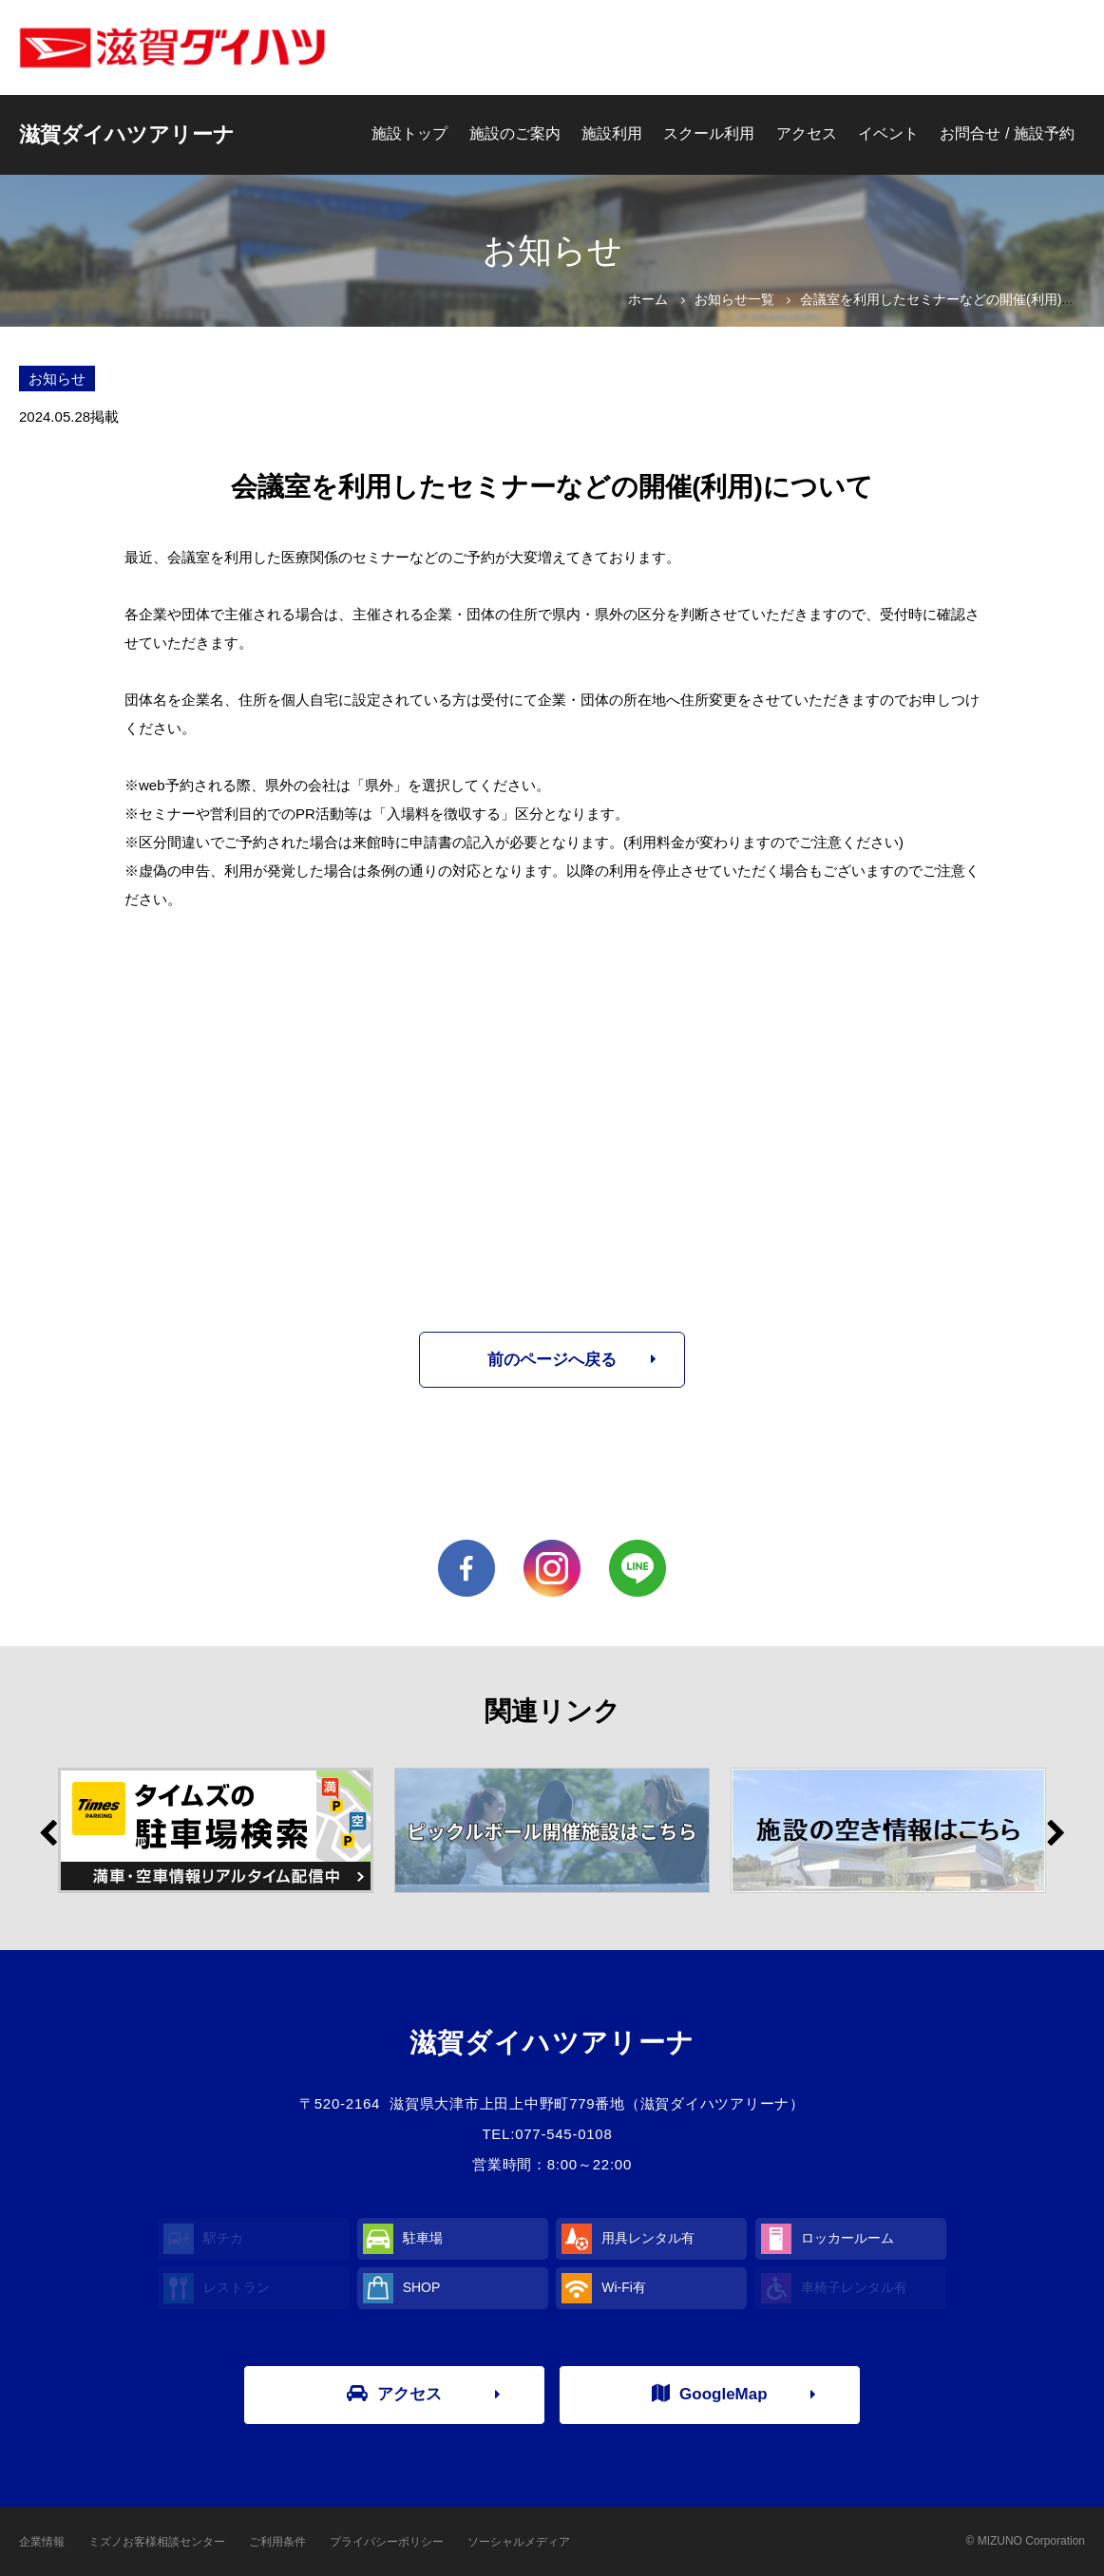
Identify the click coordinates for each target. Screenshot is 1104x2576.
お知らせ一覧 (734, 299)
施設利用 (611, 133)
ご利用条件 (277, 2541)
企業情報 (42, 2541)
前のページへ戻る (552, 1360)
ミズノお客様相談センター (156, 2541)
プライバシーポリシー (387, 2541)
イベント (888, 133)
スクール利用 (708, 133)
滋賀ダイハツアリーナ (127, 134)
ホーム (648, 299)
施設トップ (409, 133)
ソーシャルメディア (518, 2541)
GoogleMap (710, 2393)
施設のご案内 (515, 133)
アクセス (806, 133)
